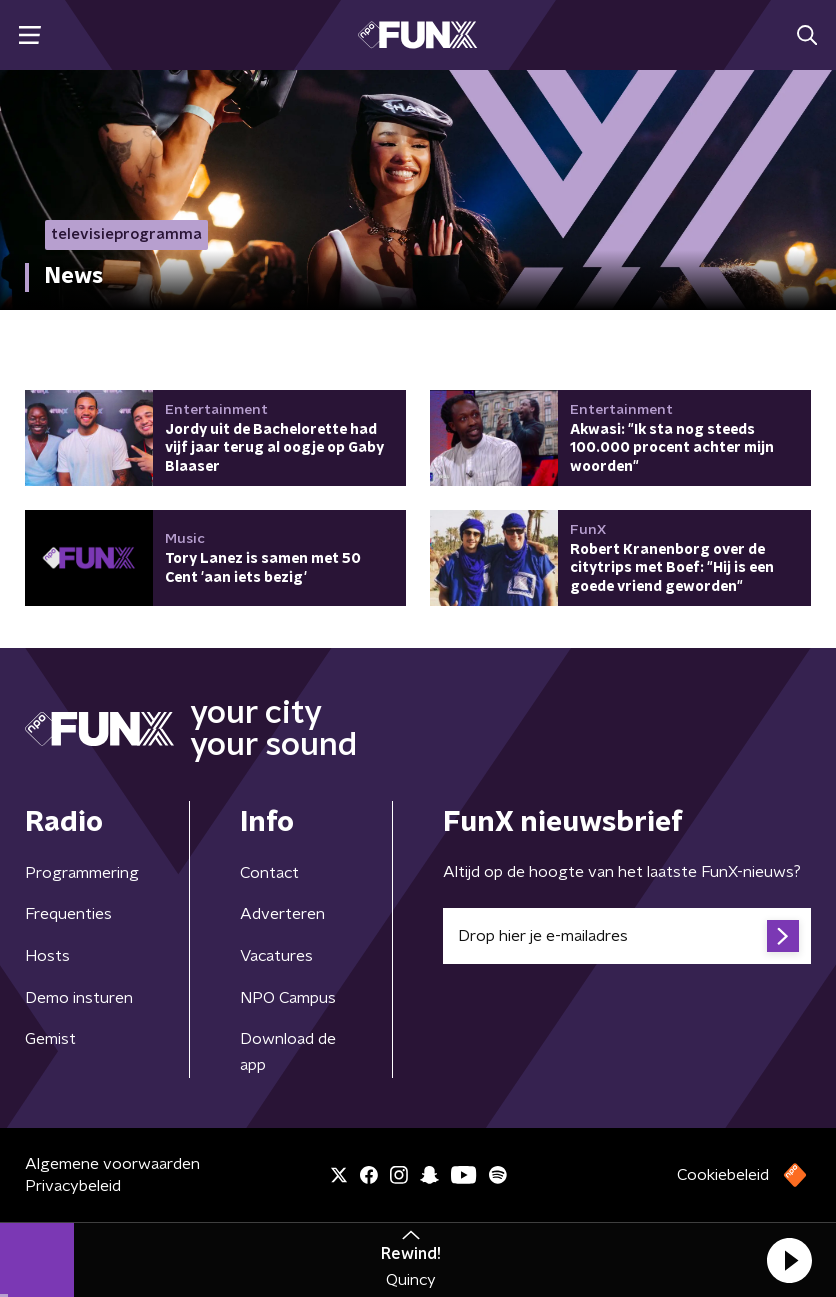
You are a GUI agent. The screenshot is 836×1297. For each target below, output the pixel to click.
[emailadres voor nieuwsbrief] (627, 936)
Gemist (50, 1039)
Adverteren (282, 914)
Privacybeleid (73, 1186)
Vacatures (276, 956)
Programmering (82, 873)
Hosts (47, 956)
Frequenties (68, 914)
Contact (269, 873)
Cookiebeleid (723, 1175)
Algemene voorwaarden (112, 1164)
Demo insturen (79, 998)
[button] (789, 1260)
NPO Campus (288, 998)
